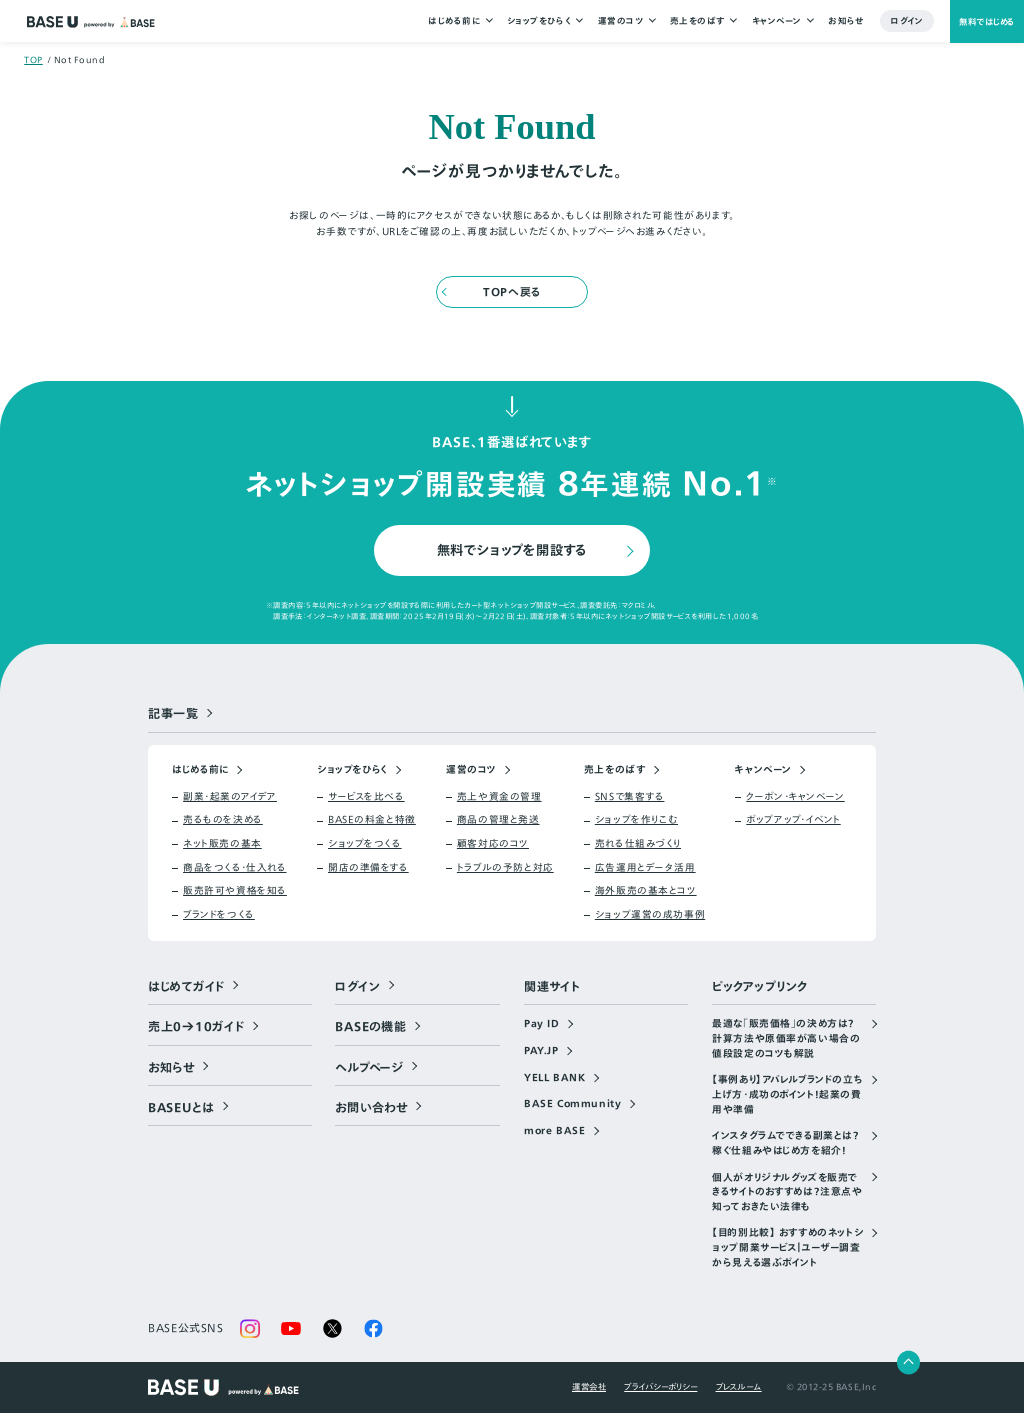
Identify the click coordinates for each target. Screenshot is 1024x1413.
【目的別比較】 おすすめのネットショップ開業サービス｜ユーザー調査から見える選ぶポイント (787, 1248)
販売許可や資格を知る (235, 892)
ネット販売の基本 (222, 845)
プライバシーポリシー (660, 1386)
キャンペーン (776, 21)
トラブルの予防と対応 (505, 868)
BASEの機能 (371, 1027)
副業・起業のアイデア (230, 797)
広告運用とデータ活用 (645, 868)
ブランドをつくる (219, 915)
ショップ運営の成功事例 (650, 915)
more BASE (554, 1132)
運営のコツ (620, 21)
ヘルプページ (368, 1067)
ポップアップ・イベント (793, 821)
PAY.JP (541, 1052)
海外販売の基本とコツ (646, 892)
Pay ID (542, 1025)
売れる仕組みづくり (638, 845)
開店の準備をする (368, 868)
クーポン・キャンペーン (795, 797)
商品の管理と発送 (498, 821)
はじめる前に (454, 21)
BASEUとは (182, 1108)
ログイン (907, 21)
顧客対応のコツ (493, 845)
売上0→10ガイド (196, 1027)
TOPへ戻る (512, 292)
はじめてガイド (186, 987)
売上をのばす (696, 21)
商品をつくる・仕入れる (234, 868)
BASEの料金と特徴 (372, 821)
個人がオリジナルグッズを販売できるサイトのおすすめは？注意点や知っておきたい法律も (787, 1192)
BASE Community (572, 1105)
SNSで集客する (630, 797)
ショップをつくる (365, 845)
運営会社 (589, 1386)
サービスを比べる (366, 797)
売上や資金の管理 (499, 797)
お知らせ (846, 21)
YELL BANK (554, 1078)
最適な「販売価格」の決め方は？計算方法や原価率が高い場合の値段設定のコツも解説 (786, 1039)
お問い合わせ (371, 1108)
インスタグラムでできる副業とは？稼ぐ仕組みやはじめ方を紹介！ (785, 1144)
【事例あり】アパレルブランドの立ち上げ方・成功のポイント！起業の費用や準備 (787, 1095)
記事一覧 (173, 714)
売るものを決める (223, 821)
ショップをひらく (538, 21)
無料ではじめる (986, 21)
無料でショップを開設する (512, 550)
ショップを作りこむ (636, 821)
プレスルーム (739, 1386)
